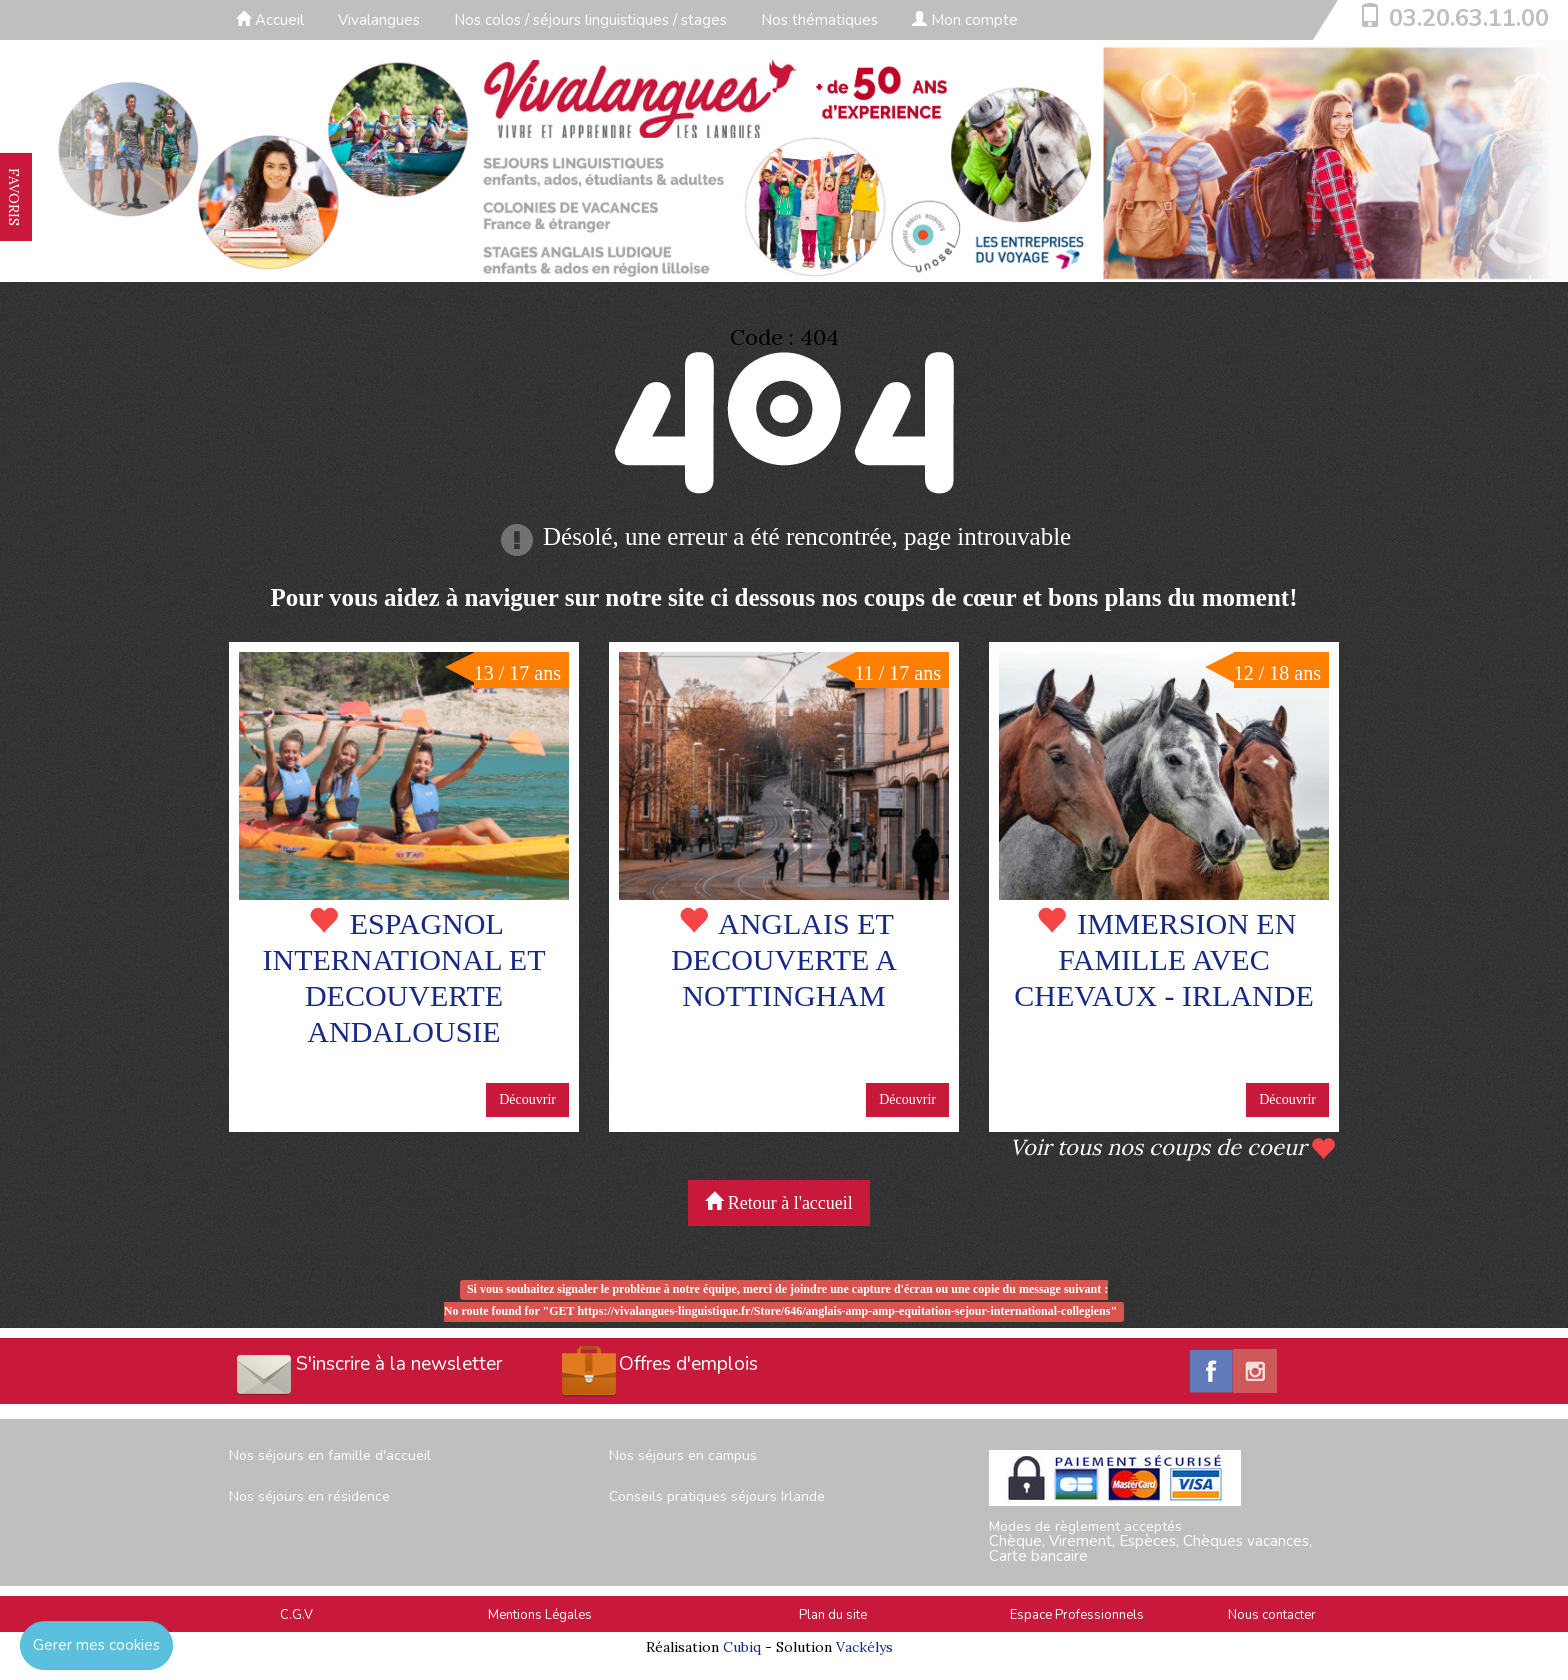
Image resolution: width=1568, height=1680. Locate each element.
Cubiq (742, 1647)
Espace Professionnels (1077, 1615)
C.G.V (296, 1615)
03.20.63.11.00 (1469, 18)
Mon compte (965, 20)
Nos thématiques (819, 20)
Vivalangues (379, 20)
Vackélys (864, 1647)
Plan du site (833, 1615)
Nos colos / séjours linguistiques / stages (590, 20)
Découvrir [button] (527, 1099)
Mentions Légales (540, 1615)
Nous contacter (1272, 1615)
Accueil (270, 20)
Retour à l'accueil (779, 1202)
